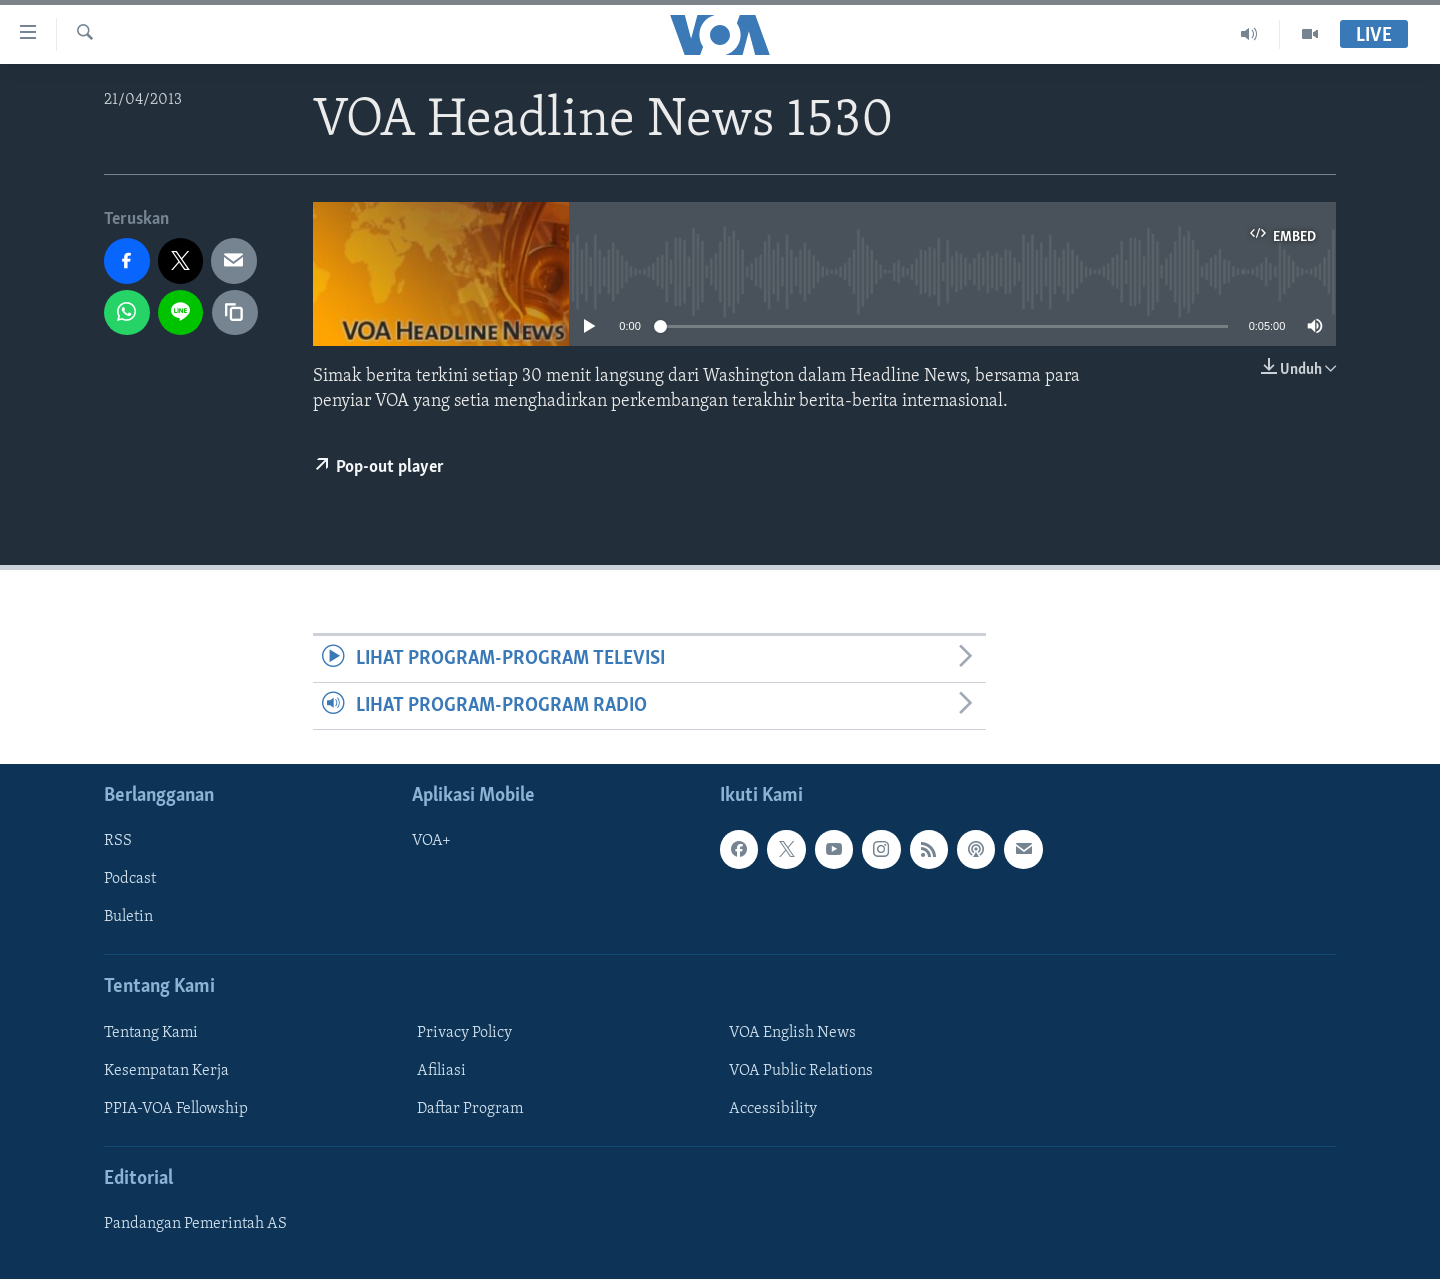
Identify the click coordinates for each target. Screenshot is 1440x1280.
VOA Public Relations (801, 1071)
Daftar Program (470, 1109)
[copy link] (235, 313)
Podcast (130, 880)
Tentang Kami (151, 1033)
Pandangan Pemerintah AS (195, 1225)
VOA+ (431, 842)
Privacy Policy (464, 1033)
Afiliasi (441, 1071)
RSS (118, 842)
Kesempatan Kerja (166, 1071)
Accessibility (773, 1109)
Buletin (128, 918)
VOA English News (792, 1033)
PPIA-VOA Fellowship (176, 1109)
